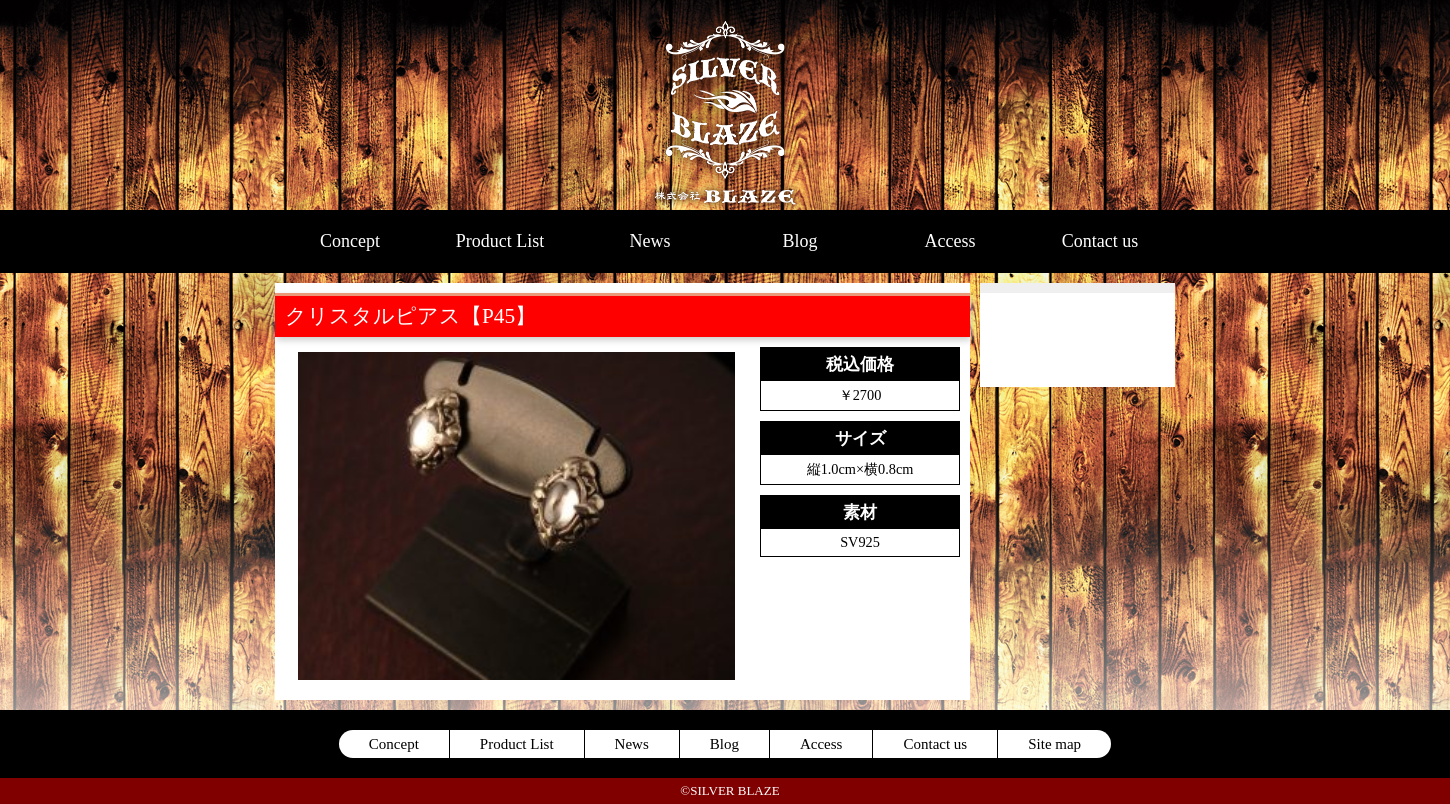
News (650, 241)
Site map (1054, 744)
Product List (500, 241)
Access (950, 241)
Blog (799, 241)
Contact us (1100, 241)
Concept (350, 241)
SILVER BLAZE (725, 105)
